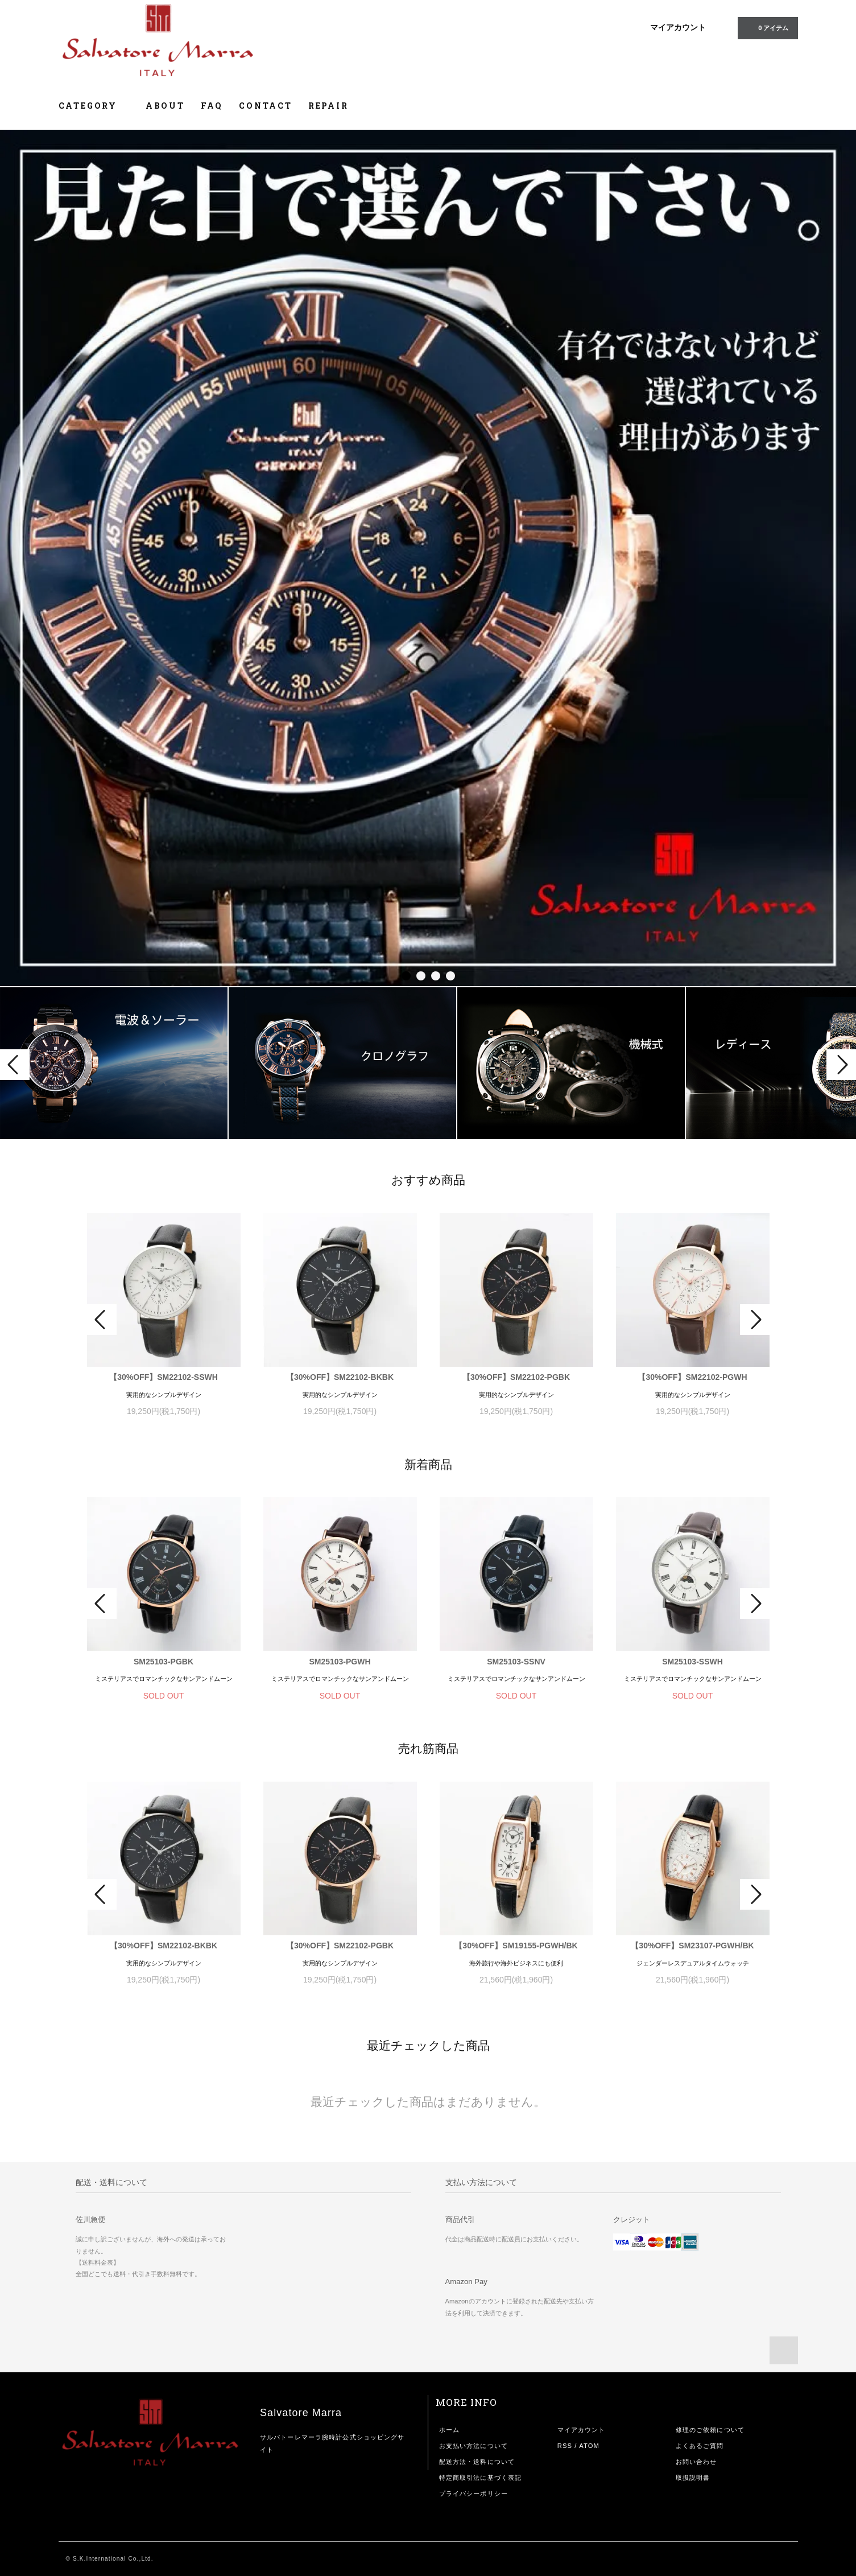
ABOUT (165, 105)
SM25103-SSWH (692, 1661)
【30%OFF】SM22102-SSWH (163, 1377)
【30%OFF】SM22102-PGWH (692, 1377)
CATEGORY (94, 105)
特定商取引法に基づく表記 (480, 2477)
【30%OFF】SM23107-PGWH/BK (692, 1945)
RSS (564, 2445)
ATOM (589, 2445)
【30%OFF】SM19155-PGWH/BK (515, 1945)
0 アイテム (766, 27)
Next (841, 1064)
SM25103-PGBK (163, 1661)
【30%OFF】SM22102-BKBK (340, 1377)
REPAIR (328, 105)
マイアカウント (678, 27)
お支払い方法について (473, 2445)
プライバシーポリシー (473, 2493)
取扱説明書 (693, 2477)
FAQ (212, 105)
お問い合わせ (696, 2461)
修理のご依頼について (710, 2429)
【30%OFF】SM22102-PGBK (516, 1377)
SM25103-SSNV (516, 1661)
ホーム (449, 2429)
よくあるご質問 (700, 2445)
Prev (15, 1064)
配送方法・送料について (477, 2461)
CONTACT (265, 105)
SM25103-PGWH (339, 1661)
